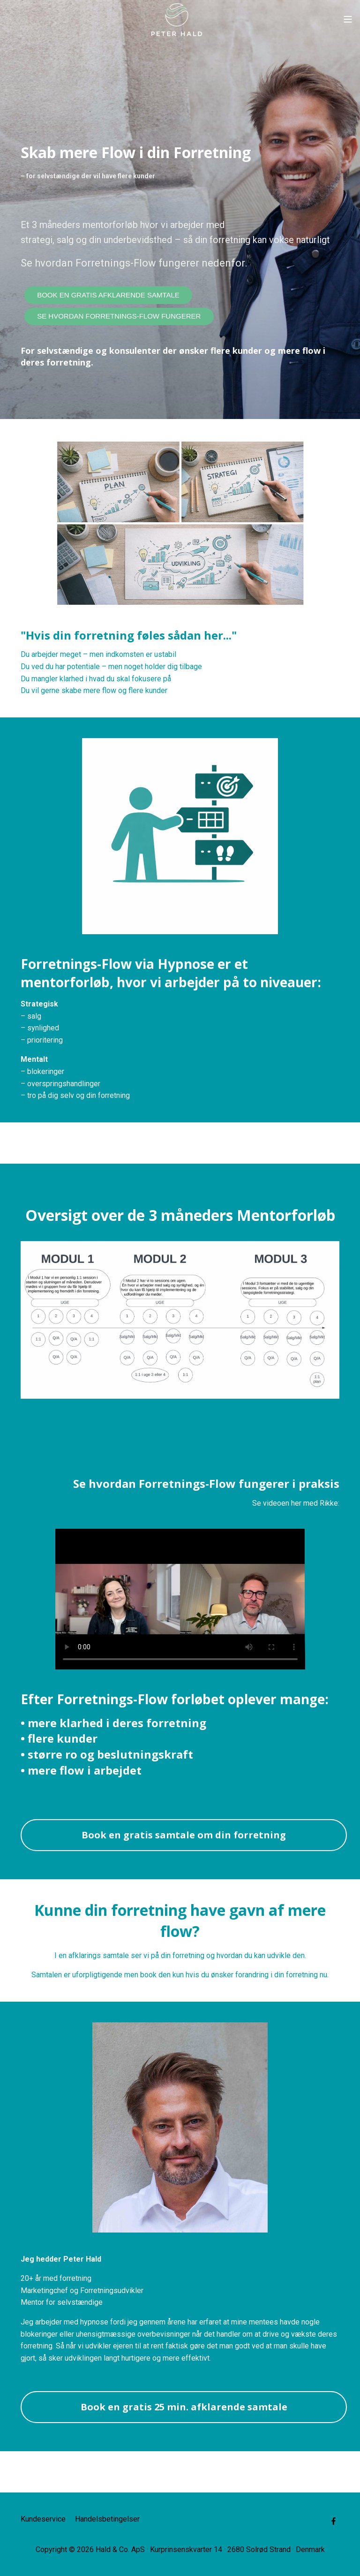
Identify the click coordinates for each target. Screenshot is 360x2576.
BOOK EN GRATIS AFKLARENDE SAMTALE (108, 295)
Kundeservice (43, 2519)
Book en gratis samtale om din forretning (184, 1835)
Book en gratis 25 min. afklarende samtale (184, 2407)
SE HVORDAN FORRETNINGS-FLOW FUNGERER (119, 316)
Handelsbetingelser (107, 2519)
